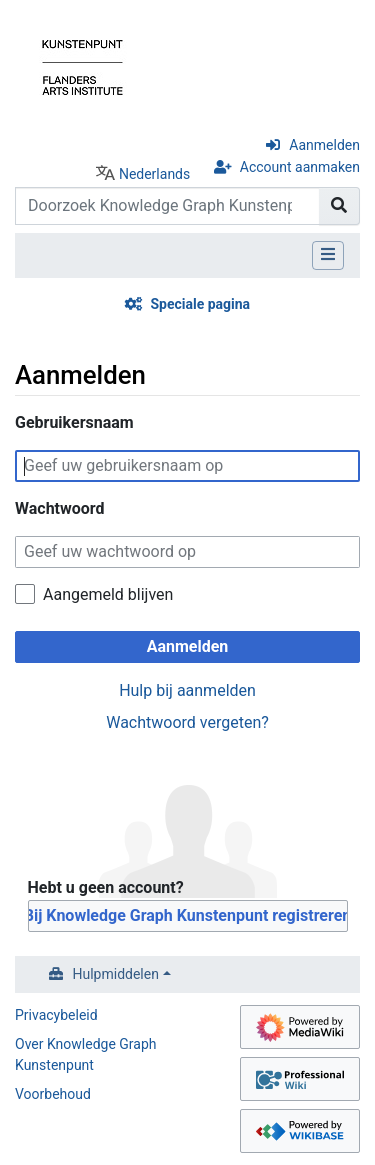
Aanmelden (324, 145)
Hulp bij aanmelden (187, 690)
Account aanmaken (300, 167)
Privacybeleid (56, 1015)
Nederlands (154, 174)
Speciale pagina (200, 304)
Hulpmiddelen (116, 974)
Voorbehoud (53, 1094)
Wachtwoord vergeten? (187, 722)
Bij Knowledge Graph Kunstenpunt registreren (188, 915)
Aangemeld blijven (108, 594)
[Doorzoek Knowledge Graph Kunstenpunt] (167, 206)
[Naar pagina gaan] (339, 206)
